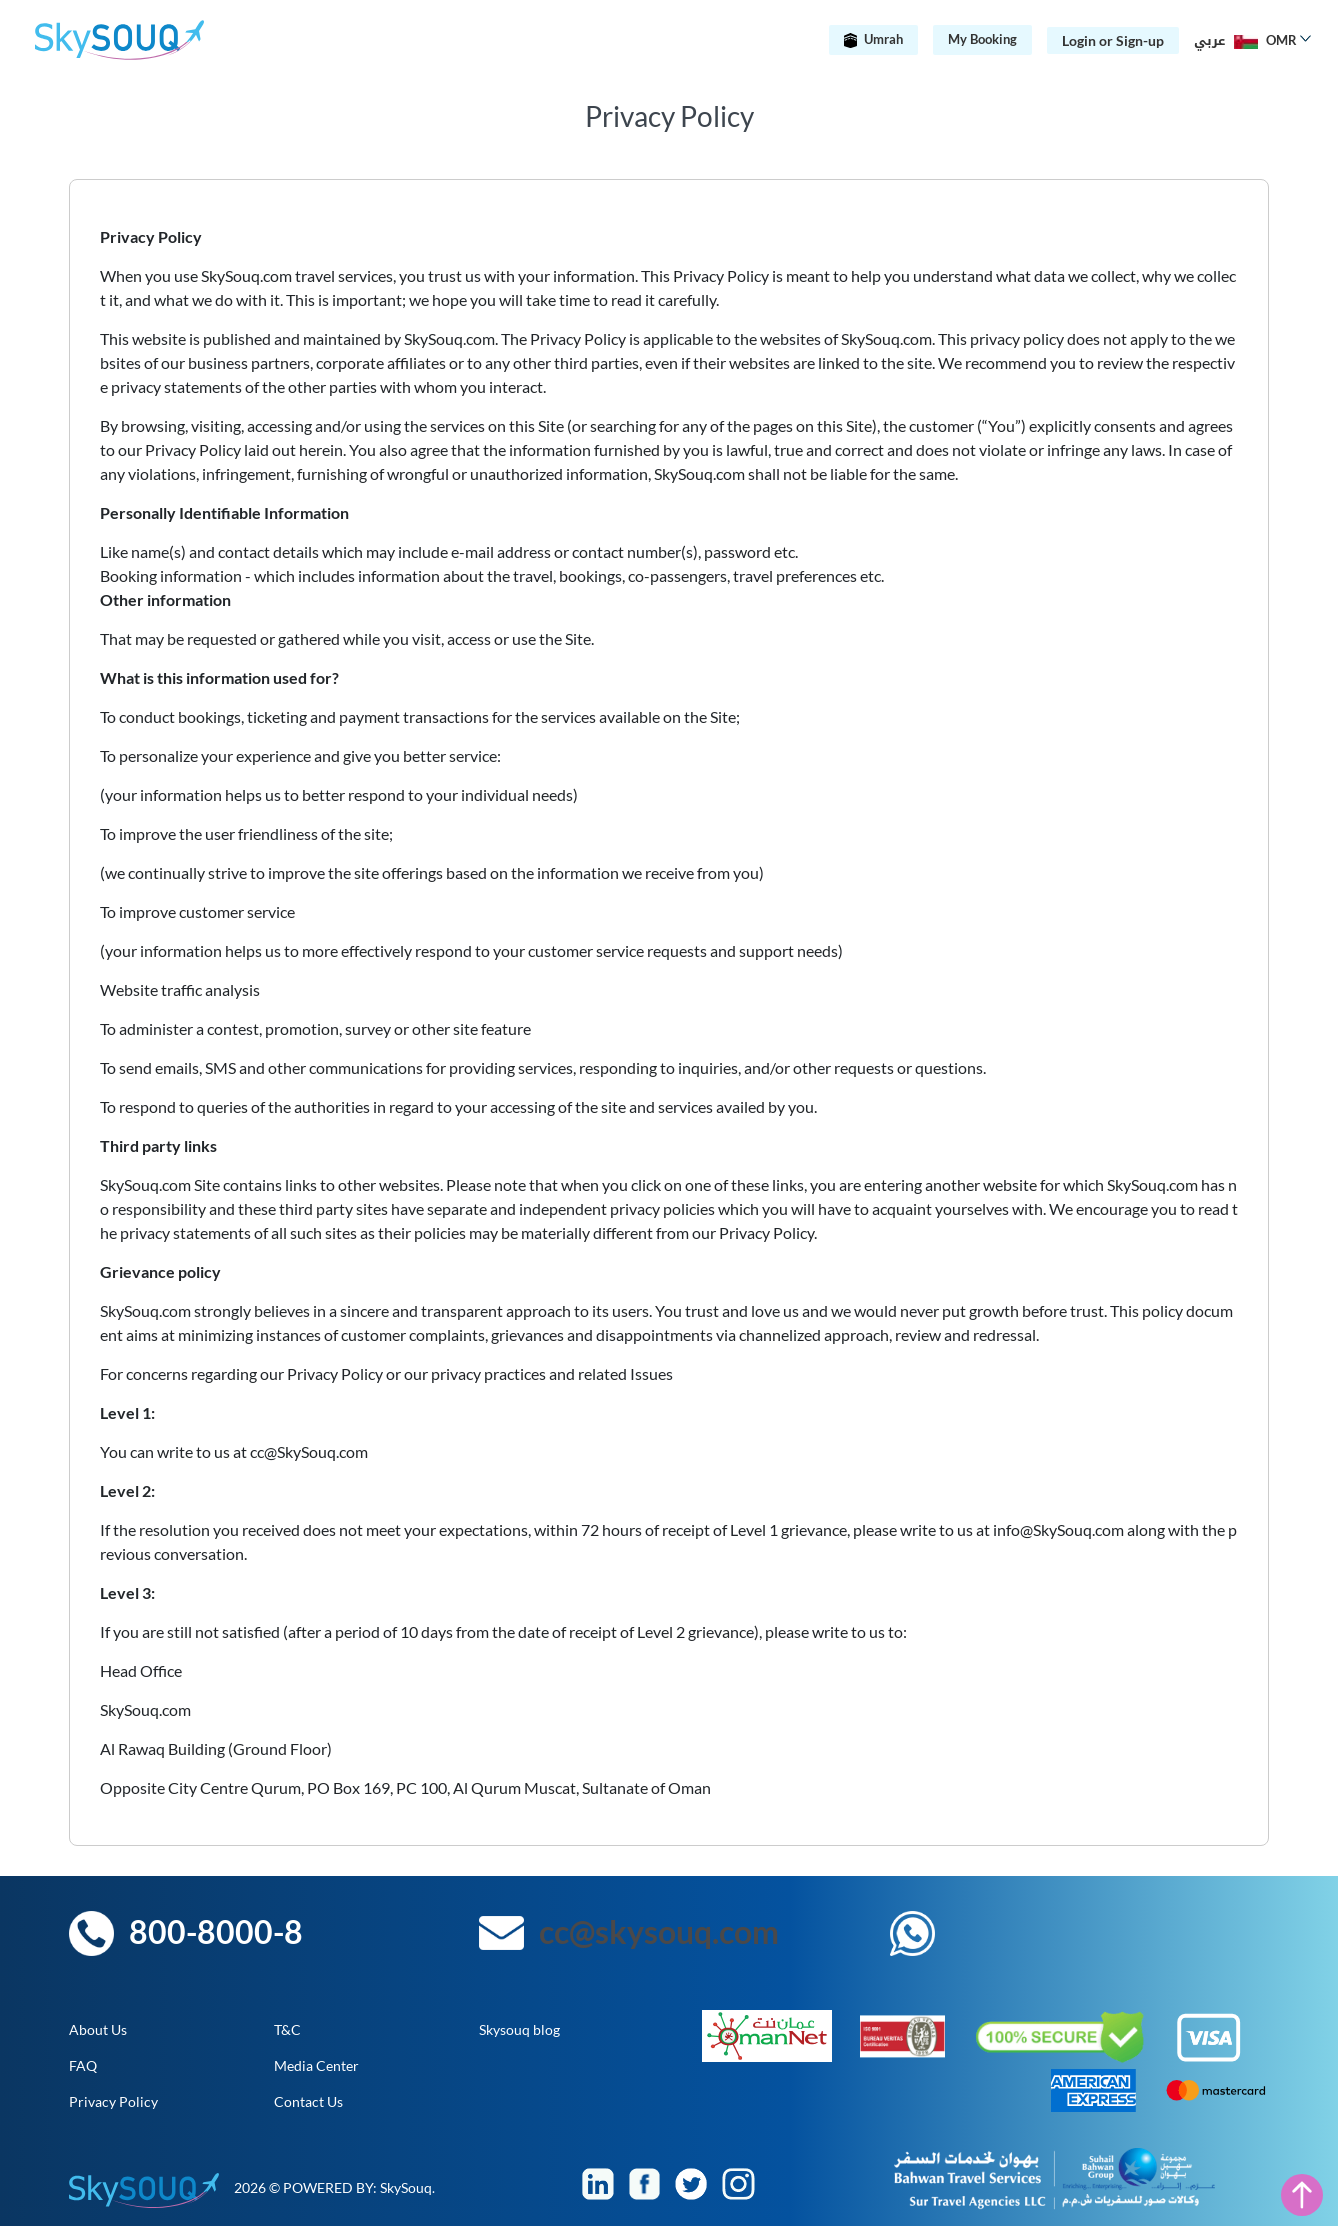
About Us (98, 2029)
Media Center (316, 2065)
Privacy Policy (113, 2101)
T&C (287, 2029)
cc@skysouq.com (659, 1931)
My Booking (982, 39)
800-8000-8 (216, 1931)
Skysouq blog (519, 2029)
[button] (1248, 40)
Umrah (873, 39)
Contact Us (308, 2101)
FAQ (83, 2065)
